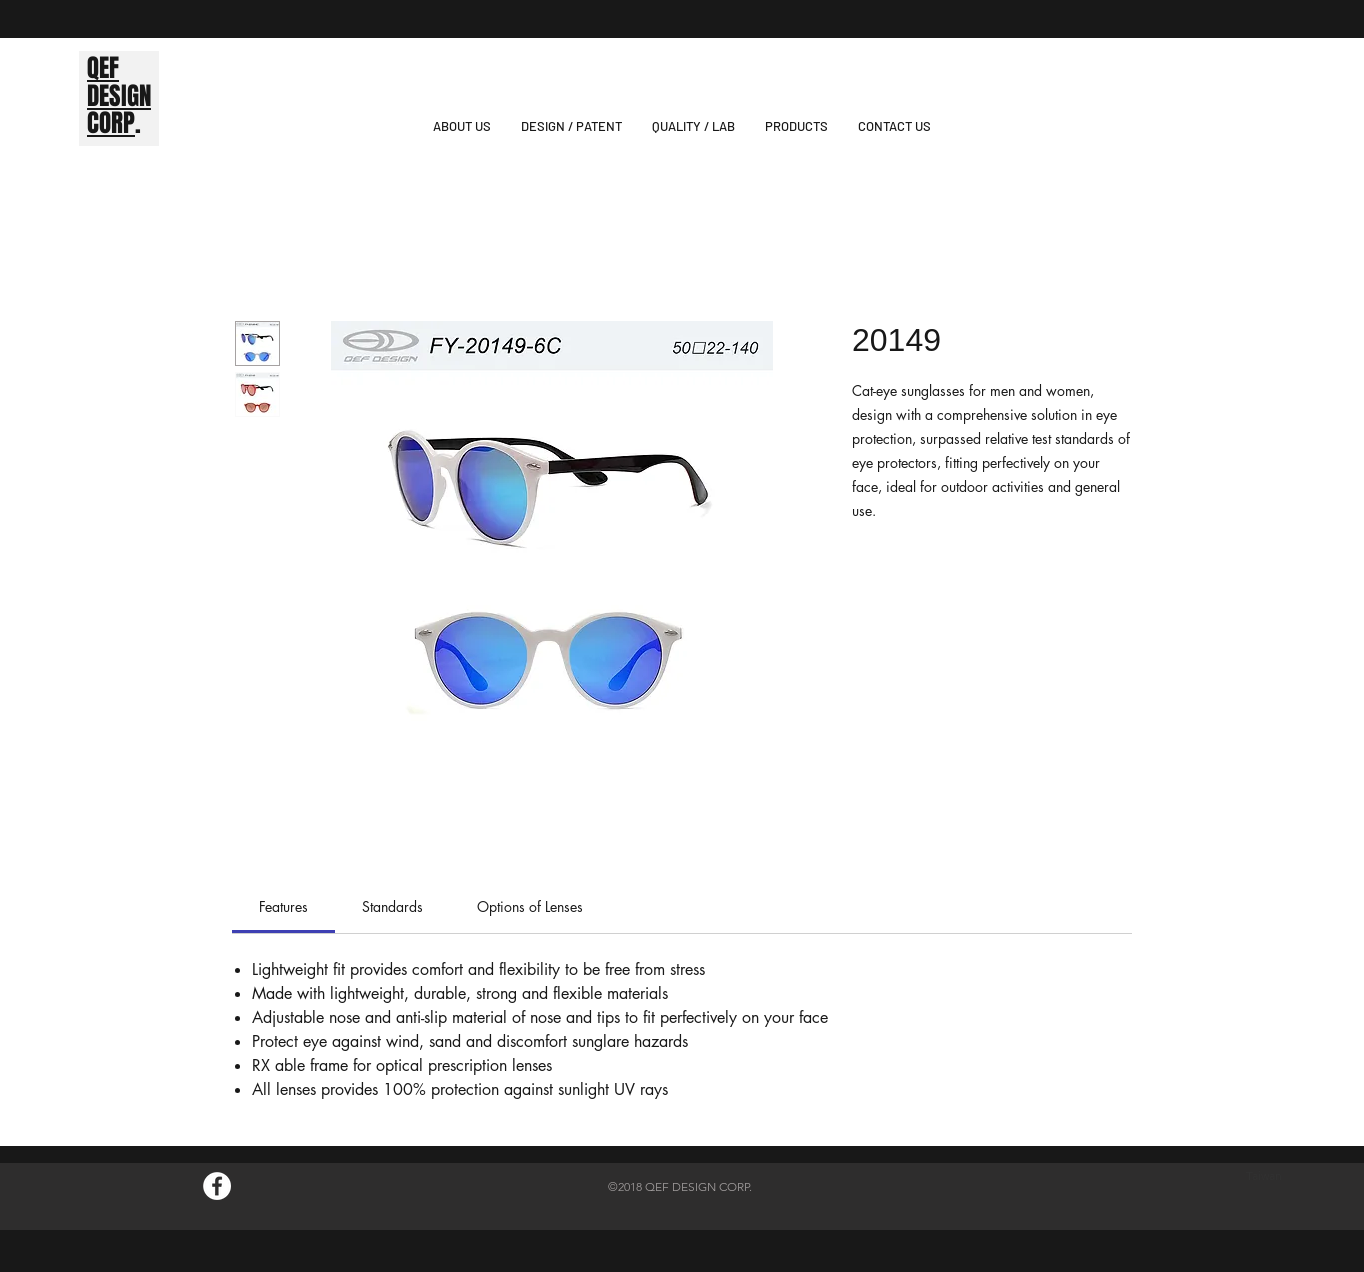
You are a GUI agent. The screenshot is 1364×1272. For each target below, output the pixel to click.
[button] (796, 126)
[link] (283, 906)
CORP (111, 123)
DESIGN (119, 96)
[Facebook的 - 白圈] (217, 1186)
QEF (103, 68)
